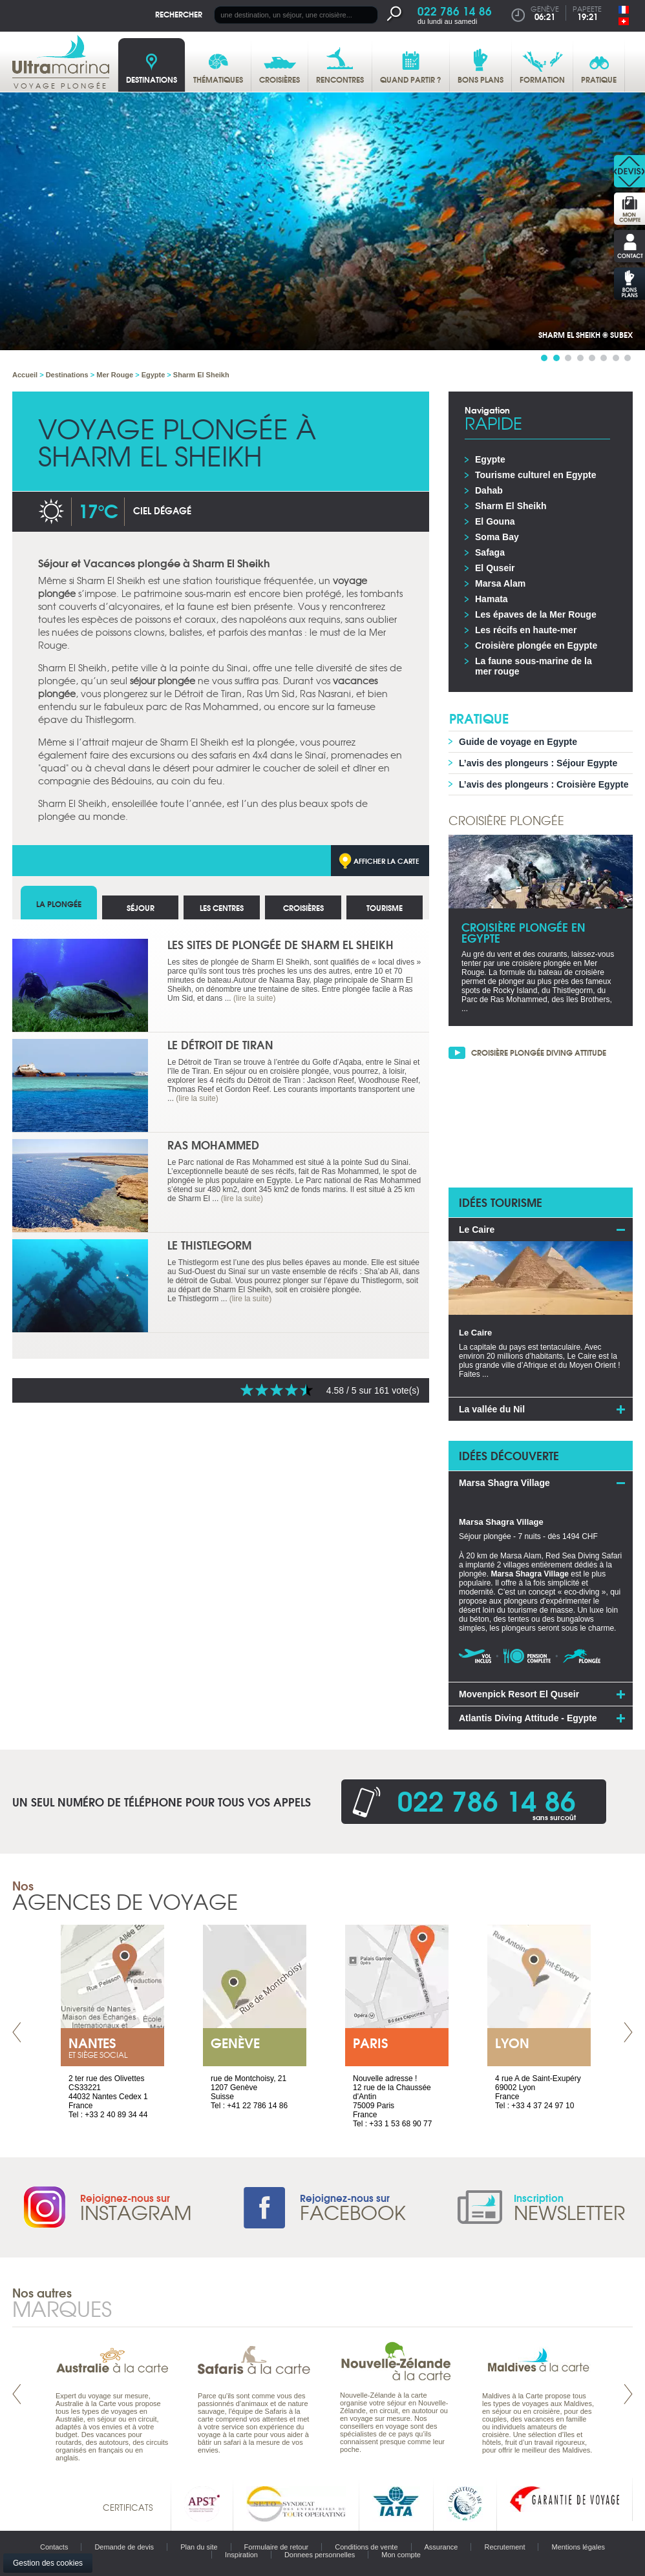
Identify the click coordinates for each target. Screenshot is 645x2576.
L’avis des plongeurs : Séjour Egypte (538, 763)
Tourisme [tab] (384, 907)
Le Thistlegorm (209, 1244)
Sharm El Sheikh (511, 506)
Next (628, 2032)
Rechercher (178, 14)
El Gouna (495, 521)
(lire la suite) (254, 998)
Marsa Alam (500, 583)
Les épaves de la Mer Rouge (536, 614)
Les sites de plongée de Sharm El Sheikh (280, 944)
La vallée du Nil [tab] (492, 1409)
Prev (16, 2032)
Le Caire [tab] (476, 1229)
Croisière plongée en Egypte (536, 645)
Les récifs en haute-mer (525, 630)
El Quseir (495, 568)
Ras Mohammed (213, 1144)
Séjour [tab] (140, 907)
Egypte (490, 459)
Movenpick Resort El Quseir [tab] (519, 1694)
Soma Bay (497, 537)
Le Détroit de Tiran (220, 1044)
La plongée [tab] (58, 903)
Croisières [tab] (303, 907)
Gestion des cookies (48, 2563)
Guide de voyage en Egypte (518, 742)
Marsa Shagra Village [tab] (504, 1483)
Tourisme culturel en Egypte (535, 475)
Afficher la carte (386, 860)
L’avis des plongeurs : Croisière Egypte (544, 784)
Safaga (490, 552)
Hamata (491, 599)
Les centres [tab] (222, 907)
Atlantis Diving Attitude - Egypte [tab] (528, 1718)
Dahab (489, 490)
